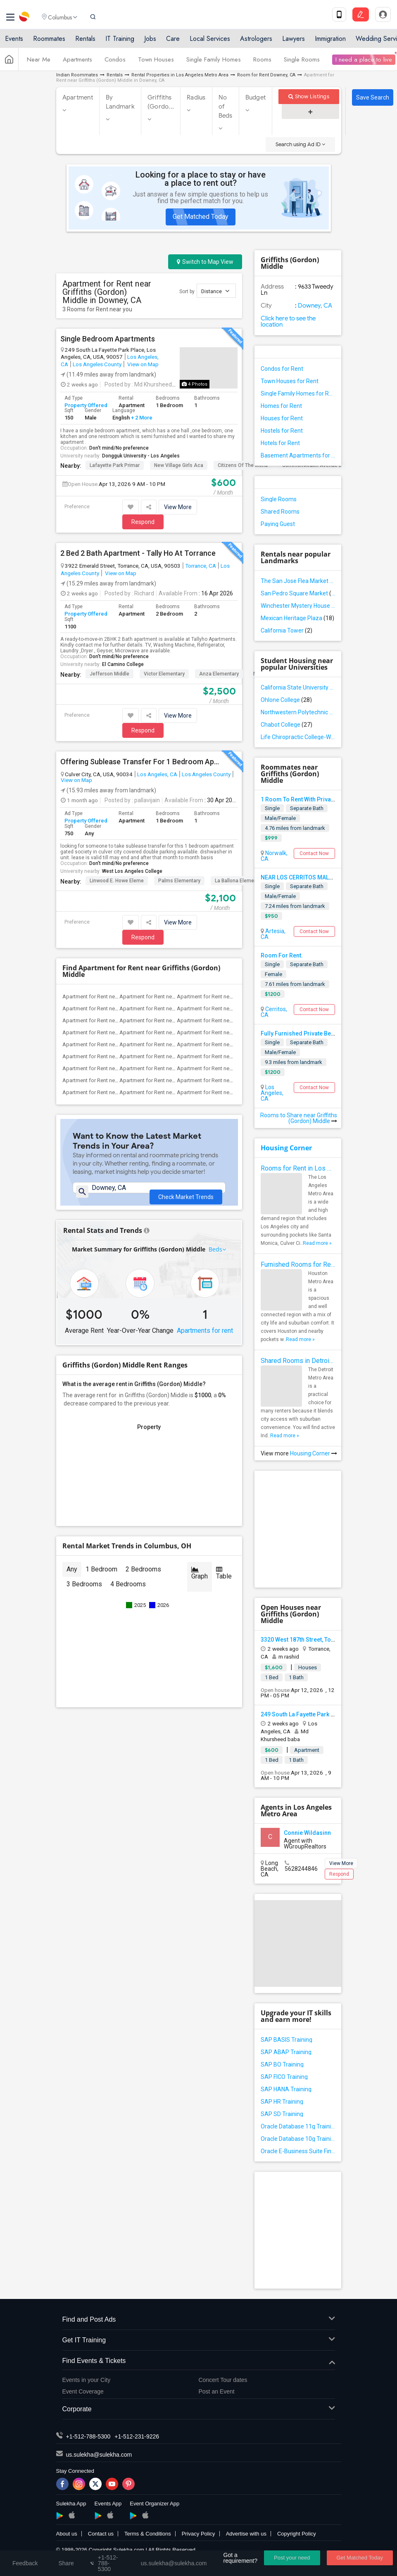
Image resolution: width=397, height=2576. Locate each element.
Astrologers (256, 42)
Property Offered (85, 405)
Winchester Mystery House (298, 606)
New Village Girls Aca (178, 465)
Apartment (77, 97)
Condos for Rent (282, 369)
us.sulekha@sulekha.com (99, 2454)
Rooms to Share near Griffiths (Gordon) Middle (298, 1118)
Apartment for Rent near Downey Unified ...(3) (230, 1092)
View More (178, 507)
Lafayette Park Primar (115, 465)
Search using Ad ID (300, 144)
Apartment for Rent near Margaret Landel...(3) (230, 996)
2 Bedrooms (143, 1579)
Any (72, 1579)
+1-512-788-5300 (88, 2436)
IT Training (119, 42)
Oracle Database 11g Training (298, 2126)
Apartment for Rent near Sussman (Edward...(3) (233, 1056)
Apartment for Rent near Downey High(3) (110, 1032)
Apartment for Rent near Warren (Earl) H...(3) (171, 1068)
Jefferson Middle (109, 674)
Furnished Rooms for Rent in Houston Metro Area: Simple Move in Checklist (298, 1264)
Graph (199, 1583)
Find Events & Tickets (198, 2361)
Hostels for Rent (282, 431)
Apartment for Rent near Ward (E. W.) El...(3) (113, 1068)
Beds (215, 1259)
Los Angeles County (97, 364)
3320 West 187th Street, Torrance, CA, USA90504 (325, 1639)
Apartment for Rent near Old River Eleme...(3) (229, 1080)
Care (173, 42)
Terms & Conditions (147, 2533)
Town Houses (156, 63)
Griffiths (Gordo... (160, 102)
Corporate (198, 2409)
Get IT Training (198, 2340)
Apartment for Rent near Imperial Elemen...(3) (172, 1044)
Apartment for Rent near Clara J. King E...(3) (170, 1008)
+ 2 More (141, 418)
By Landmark (120, 102)
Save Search (372, 97)
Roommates (49, 42)
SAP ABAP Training (286, 2052)
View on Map (142, 364)
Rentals (85, 42)
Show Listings (308, 96)
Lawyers (293, 42)
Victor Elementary (164, 674)
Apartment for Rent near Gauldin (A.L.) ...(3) (113, 1044)
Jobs (150, 42)
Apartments (77, 63)
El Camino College (123, 664)
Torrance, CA (200, 565)
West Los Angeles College (132, 871)
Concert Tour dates (223, 2380)
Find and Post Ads (198, 2319)
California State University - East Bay (298, 687)
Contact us (101, 2533)
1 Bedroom (101, 1579)
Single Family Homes (213, 63)
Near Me (38, 63)
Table (224, 1583)
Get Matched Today (200, 216)
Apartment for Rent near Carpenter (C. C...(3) (171, 1020)
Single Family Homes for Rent (298, 393)
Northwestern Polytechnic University (298, 712)
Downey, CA (314, 305)
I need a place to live (363, 63)
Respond (143, 522)
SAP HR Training (282, 2101)
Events (14, 42)
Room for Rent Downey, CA (266, 75)
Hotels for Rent (280, 443)
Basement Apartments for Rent (298, 455)
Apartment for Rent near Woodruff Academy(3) (175, 1092)
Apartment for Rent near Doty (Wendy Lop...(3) (174, 1032)
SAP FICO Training (284, 2077)
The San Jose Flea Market (298, 581)
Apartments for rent (205, 1340)
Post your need (292, 2558)
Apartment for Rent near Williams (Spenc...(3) (115, 1080)
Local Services (210, 42)
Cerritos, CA (274, 1012)
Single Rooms (302, 63)
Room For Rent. (282, 955)
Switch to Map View (205, 261)
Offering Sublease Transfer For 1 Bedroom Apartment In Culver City (139, 762)
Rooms (262, 63)
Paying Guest (278, 524)
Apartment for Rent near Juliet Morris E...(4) (113, 996)
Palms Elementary (179, 881)
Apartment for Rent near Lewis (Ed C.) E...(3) (114, 1092)
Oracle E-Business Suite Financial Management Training (298, 2151)
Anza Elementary (219, 674)
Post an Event (217, 2391)
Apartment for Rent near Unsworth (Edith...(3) (172, 1080)
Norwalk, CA (274, 856)
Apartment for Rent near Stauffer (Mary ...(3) (229, 1068)
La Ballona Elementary (240, 881)
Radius (196, 97)
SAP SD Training (282, 2114)
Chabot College (286, 725)
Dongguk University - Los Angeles (141, 456)
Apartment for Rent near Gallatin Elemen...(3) (229, 1032)
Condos (115, 63)
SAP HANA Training (286, 2089)
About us (66, 2533)
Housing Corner (286, 1147)
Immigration (330, 42)
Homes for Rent (281, 406)
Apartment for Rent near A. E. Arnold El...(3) (113, 1008)
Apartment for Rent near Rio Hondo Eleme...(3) (117, 1056)
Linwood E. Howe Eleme (117, 881)
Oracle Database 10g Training (298, 2139)
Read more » (317, 1243)
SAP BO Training (282, 2064)
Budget (255, 97)
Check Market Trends (186, 1193)
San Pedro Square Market (298, 593)
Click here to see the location (288, 321)
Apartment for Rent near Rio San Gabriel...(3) (171, 1056)
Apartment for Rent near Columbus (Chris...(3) (231, 1020)
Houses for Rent (282, 418)
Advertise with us (246, 2533)
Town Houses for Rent (290, 381)
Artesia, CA (273, 934)
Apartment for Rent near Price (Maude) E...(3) (230, 1044)
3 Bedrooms (84, 1593)
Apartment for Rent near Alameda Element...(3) (117, 1020)
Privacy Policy (198, 2533)
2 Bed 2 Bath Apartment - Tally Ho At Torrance (138, 553)
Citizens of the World (243, 465)
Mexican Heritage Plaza (297, 618)
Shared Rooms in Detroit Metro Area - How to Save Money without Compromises (298, 1361)
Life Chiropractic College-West (298, 737)
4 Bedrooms (128, 1593)
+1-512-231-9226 (136, 2436)
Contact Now (314, 853)
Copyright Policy (296, 2533)
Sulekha (25, 18)
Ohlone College (286, 700)
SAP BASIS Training (286, 2040)
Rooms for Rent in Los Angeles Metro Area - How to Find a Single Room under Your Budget (298, 1168)
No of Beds (226, 106)
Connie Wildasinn (307, 1833)
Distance (215, 290)
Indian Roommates (77, 75)
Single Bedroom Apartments (107, 339)
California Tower (286, 630)
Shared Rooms (280, 511)
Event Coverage (83, 2391)
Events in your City (86, 2380)
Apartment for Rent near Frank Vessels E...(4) (172, 996)
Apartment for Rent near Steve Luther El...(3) (228, 1008)
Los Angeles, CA (157, 774)
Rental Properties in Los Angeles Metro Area (179, 75)
